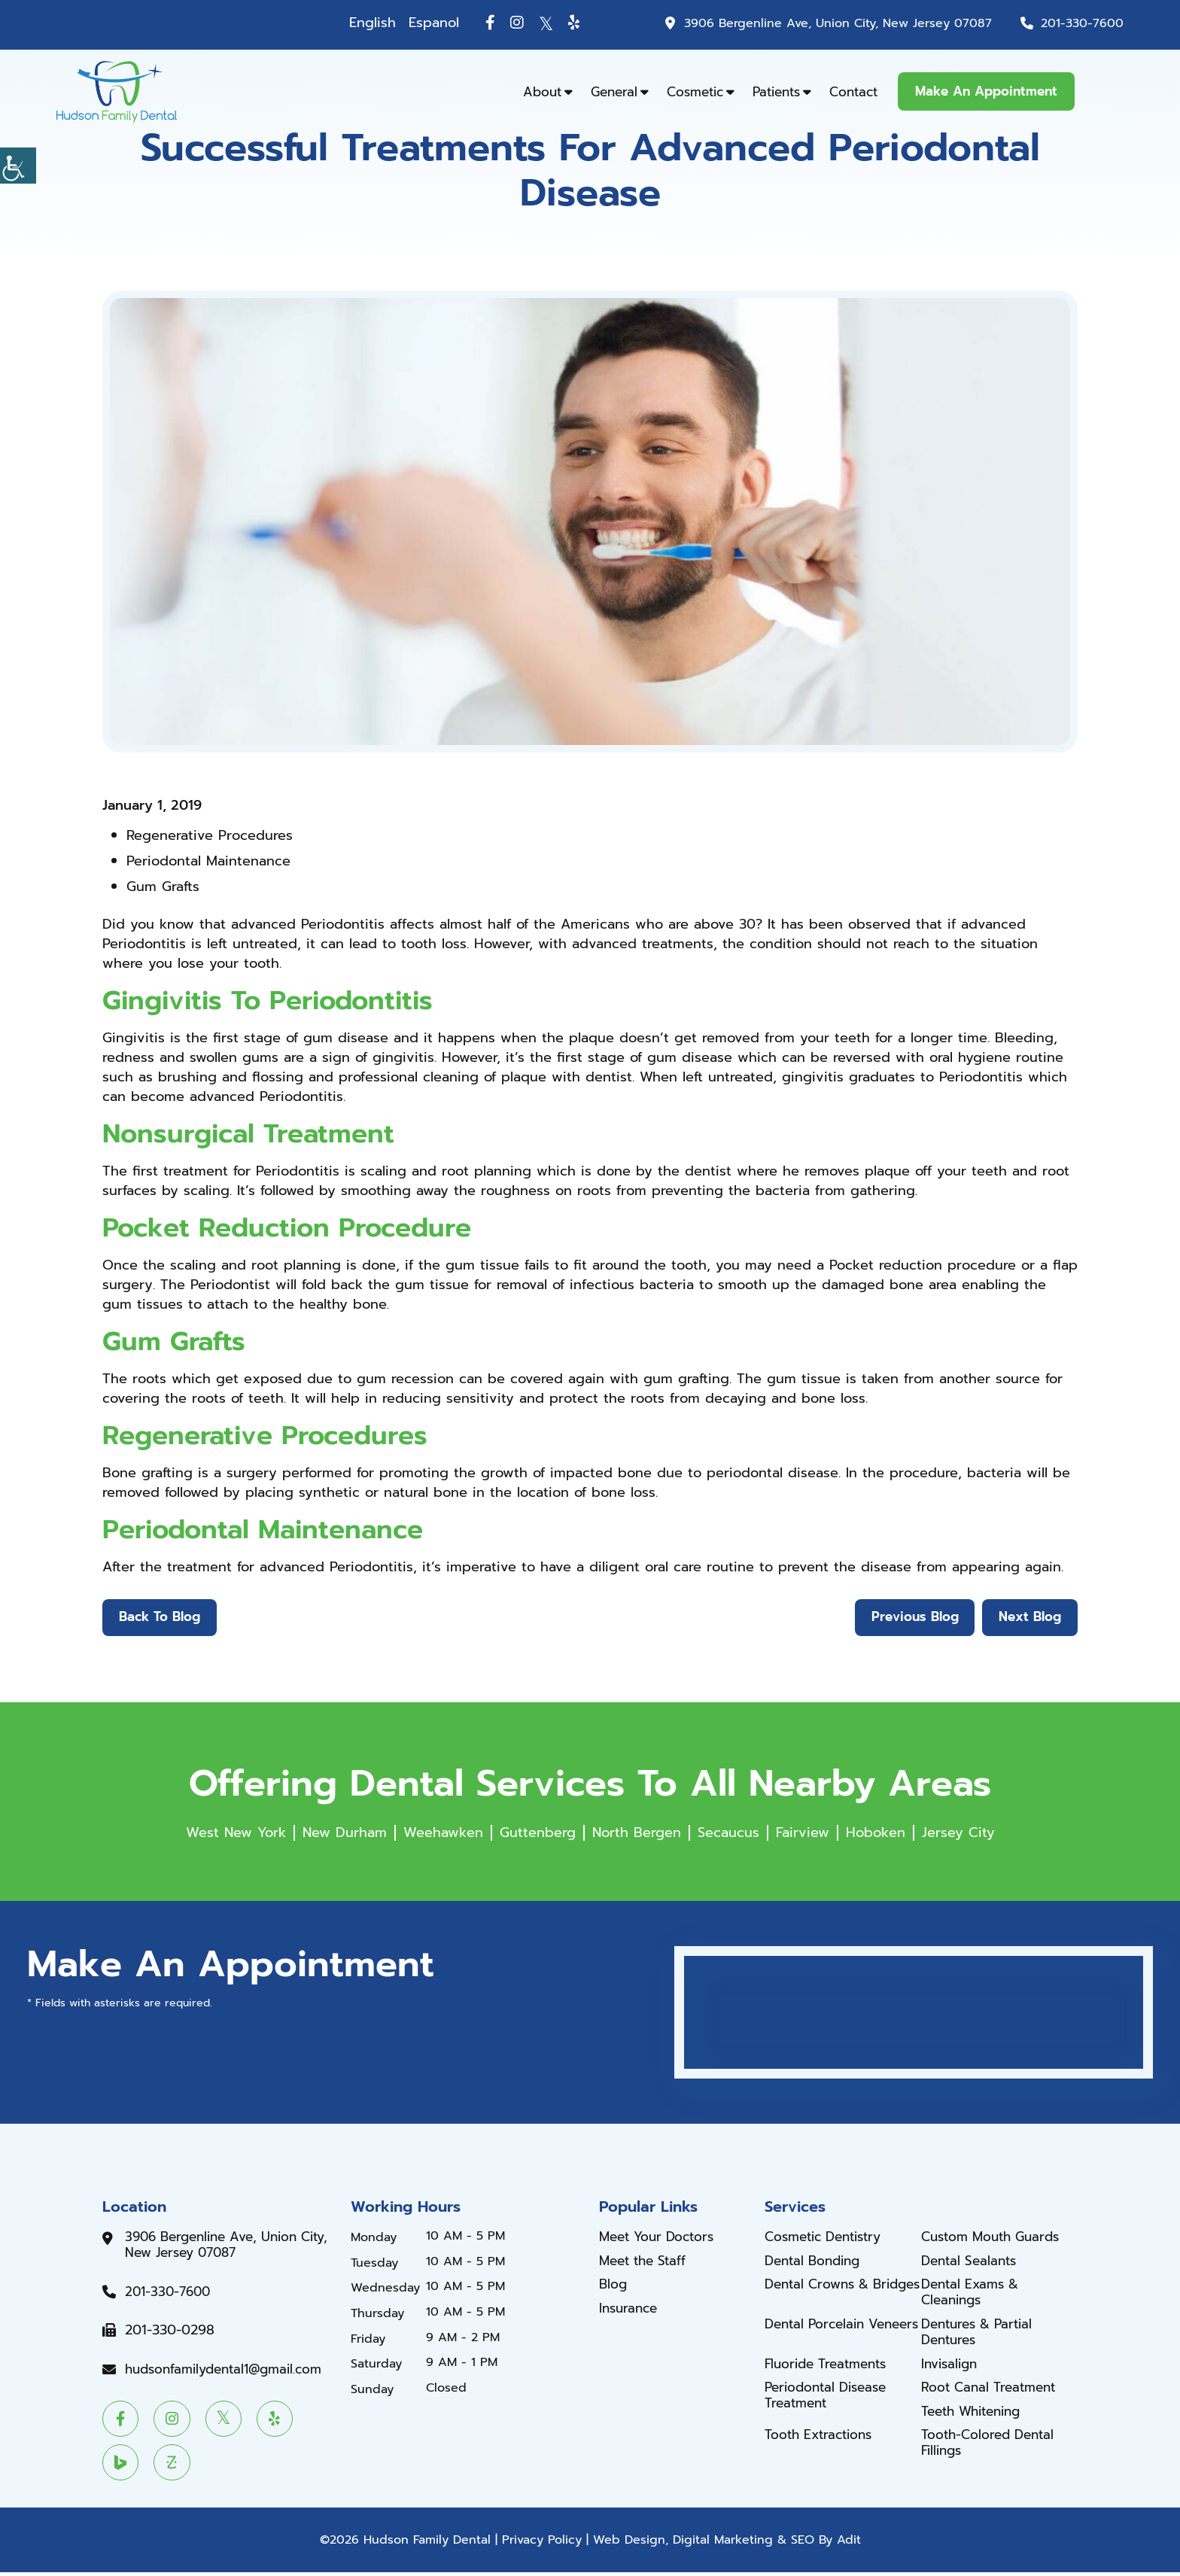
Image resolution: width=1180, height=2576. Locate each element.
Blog (613, 2286)
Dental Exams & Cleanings (973, 2294)
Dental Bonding (816, 2262)
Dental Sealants (972, 2262)
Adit (849, 2544)
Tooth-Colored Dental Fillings (991, 2445)
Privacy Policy (542, 2544)
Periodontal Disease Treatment (830, 2398)
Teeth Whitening (976, 2414)
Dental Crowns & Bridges (821, 2294)
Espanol (422, 22)
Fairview (802, 1833)
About (542, 92)
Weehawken (443, 1833)
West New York (236, 1833)
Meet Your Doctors (660, 2239)
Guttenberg (538, 1833)
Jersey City (958, 1833)
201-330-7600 (1081, 22)
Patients (776, 92)
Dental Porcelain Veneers (818, 2334)
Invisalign (951, 2366)
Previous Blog (912, 1618)
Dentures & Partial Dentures (981, 2334)
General (614, 92)
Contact (853, 92)
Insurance (630, 2310)
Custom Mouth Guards (995, 2239)
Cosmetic (695, 92)
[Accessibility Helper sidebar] (18, 166)
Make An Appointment (986, 91)
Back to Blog (160, 1618)
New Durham (345, 1833)
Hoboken (875, 1833)
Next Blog (1029, 1618)
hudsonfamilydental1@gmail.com (230, 2371)
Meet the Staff (646, 2262)
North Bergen (636, 1833)
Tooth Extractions (822, 2437)
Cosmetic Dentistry (829, 2239)
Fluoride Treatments (830, 2366)
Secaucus (728, 1833)
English (360, 22)
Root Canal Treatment (992, 2390)
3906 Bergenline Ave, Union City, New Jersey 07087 (831, 22)
